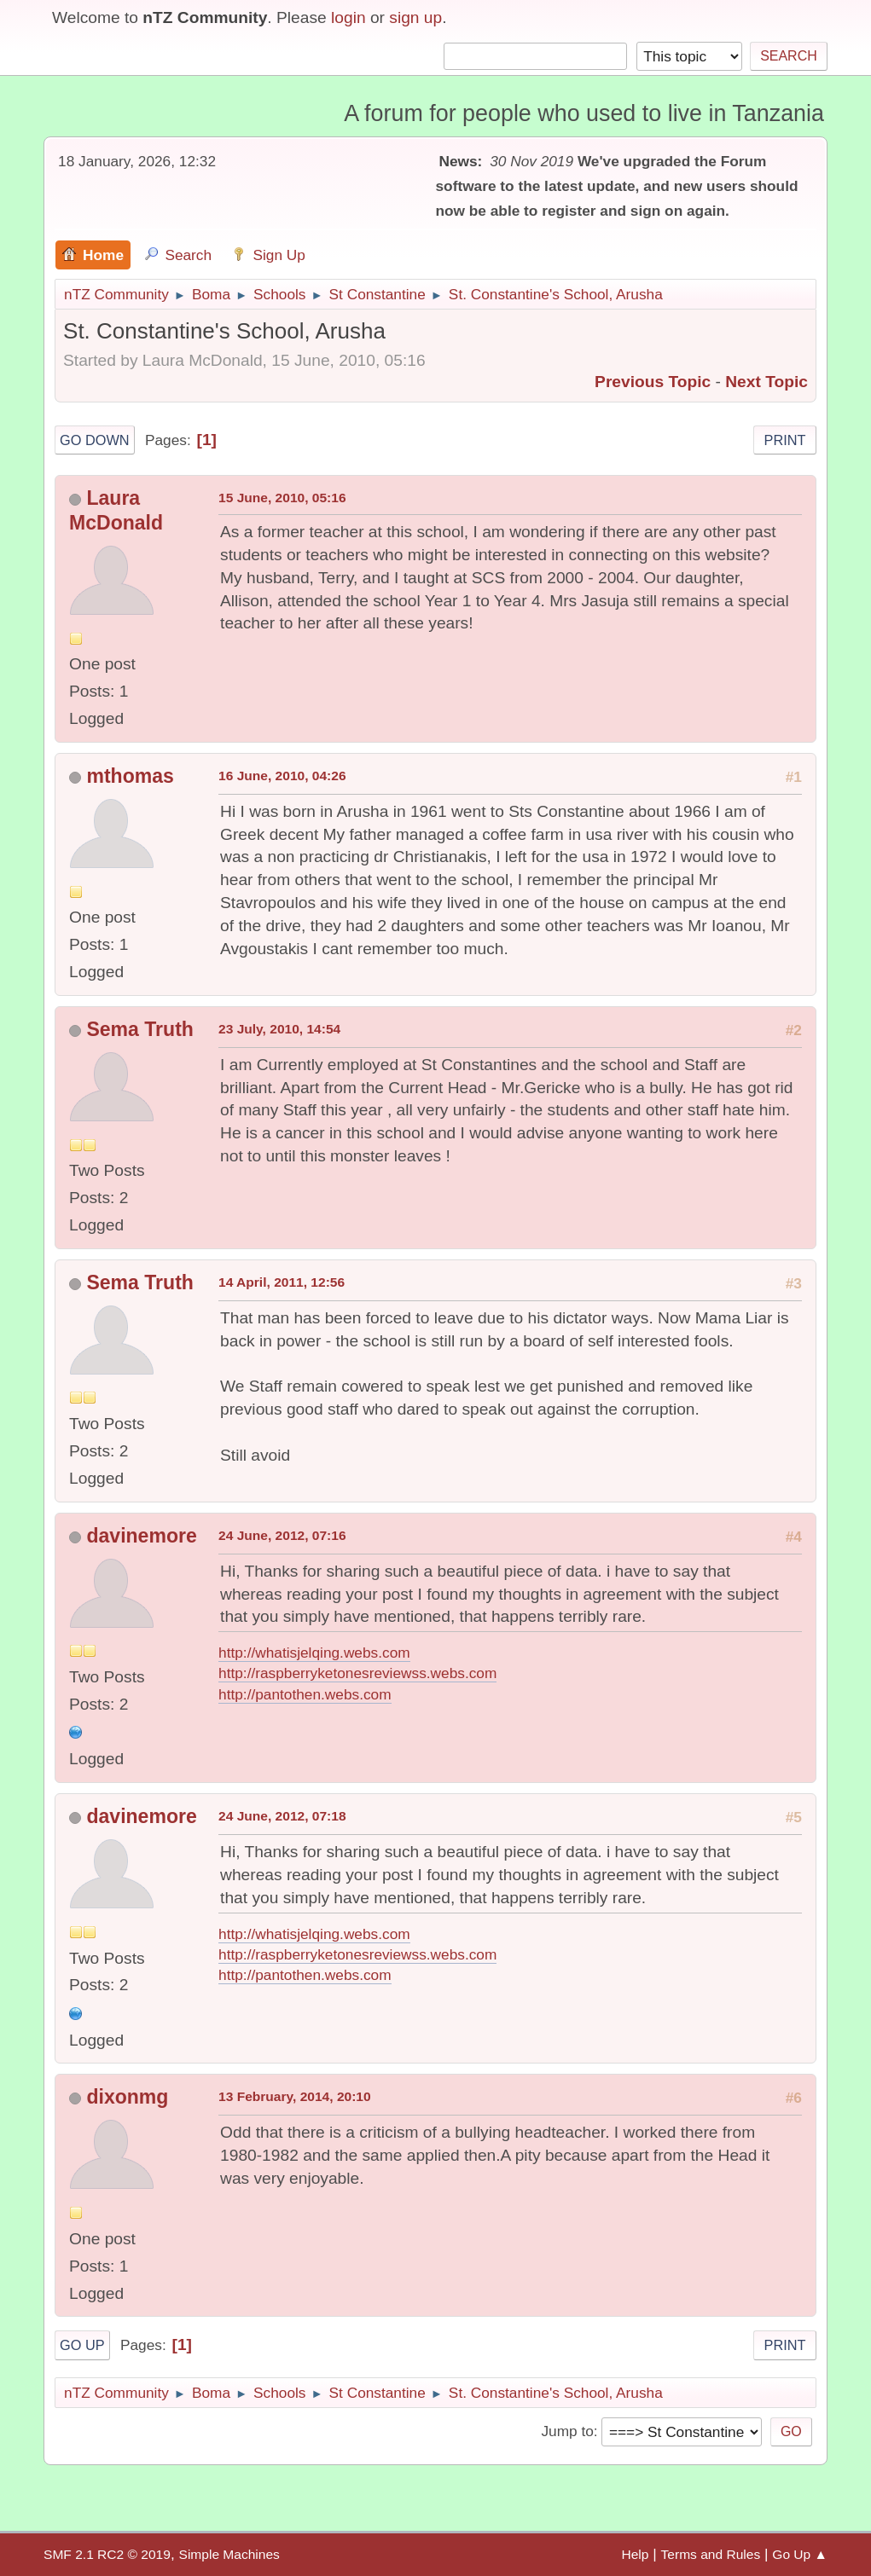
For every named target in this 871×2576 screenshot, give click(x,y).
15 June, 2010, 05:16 (282, 497)
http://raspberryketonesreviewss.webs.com (357, 1673)
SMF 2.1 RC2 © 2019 (107, 2554)
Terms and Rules (711, 2554)
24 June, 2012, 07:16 (282, 1535)
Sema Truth (139, 1029)
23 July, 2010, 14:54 (279, 1029)
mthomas (129, 776)
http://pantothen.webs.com (305, 1694)
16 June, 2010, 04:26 (282, 775)
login (348, 17)
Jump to (567, 2431)
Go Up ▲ (799, 2554)
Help (634, 2554)
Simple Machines (229, 2554)
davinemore (141, 1536)
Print (785, 440)
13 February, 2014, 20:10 (294, 2096)
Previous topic (653, 382)
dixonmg (127, 2097)
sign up (415, 17)
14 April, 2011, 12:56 (281, 1282)
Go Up (82, 2345)
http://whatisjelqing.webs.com (314, 1652)
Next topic (766, 382)
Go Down (95, 440)
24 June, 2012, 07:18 (282, 1816)
